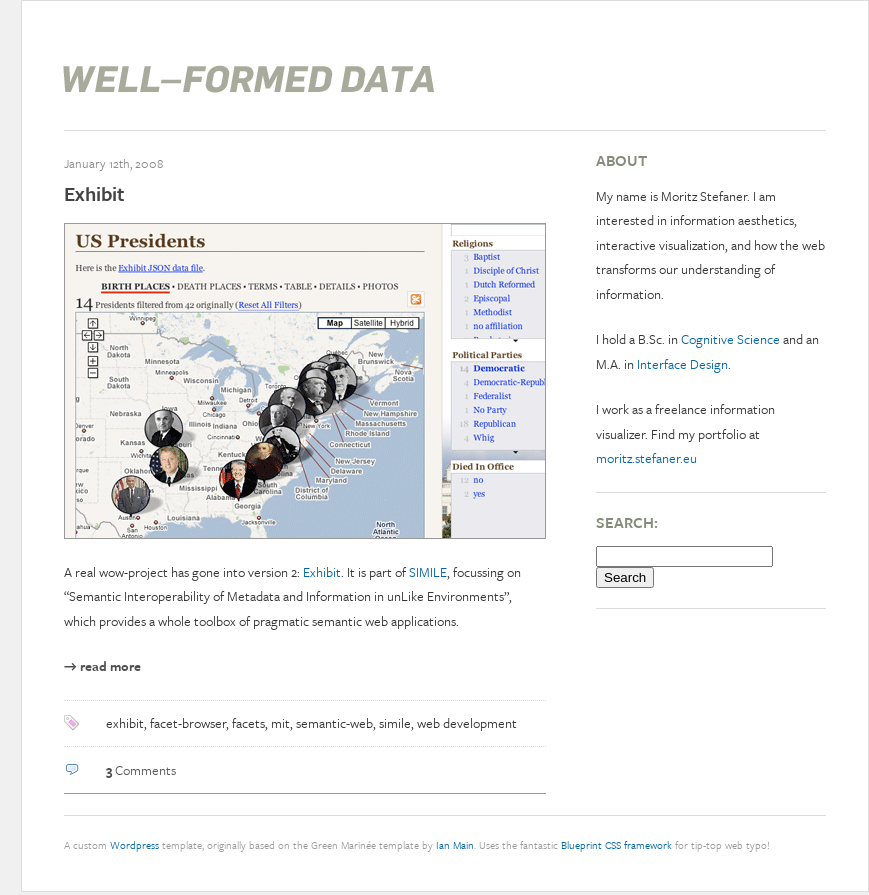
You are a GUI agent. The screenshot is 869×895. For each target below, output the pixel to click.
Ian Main (455, 845)
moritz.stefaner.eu (646, 458)
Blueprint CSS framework (616, 845)
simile (395, 723)
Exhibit (94, 193)
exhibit (125, 723)
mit (280, 723)
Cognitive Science (730, 339)
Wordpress (134, 845)
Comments (141, 770)
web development (467, 723)
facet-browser (188, 723)
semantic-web (334, 723)
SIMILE (428, 572)
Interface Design (682, 364)
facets (248, 723)
